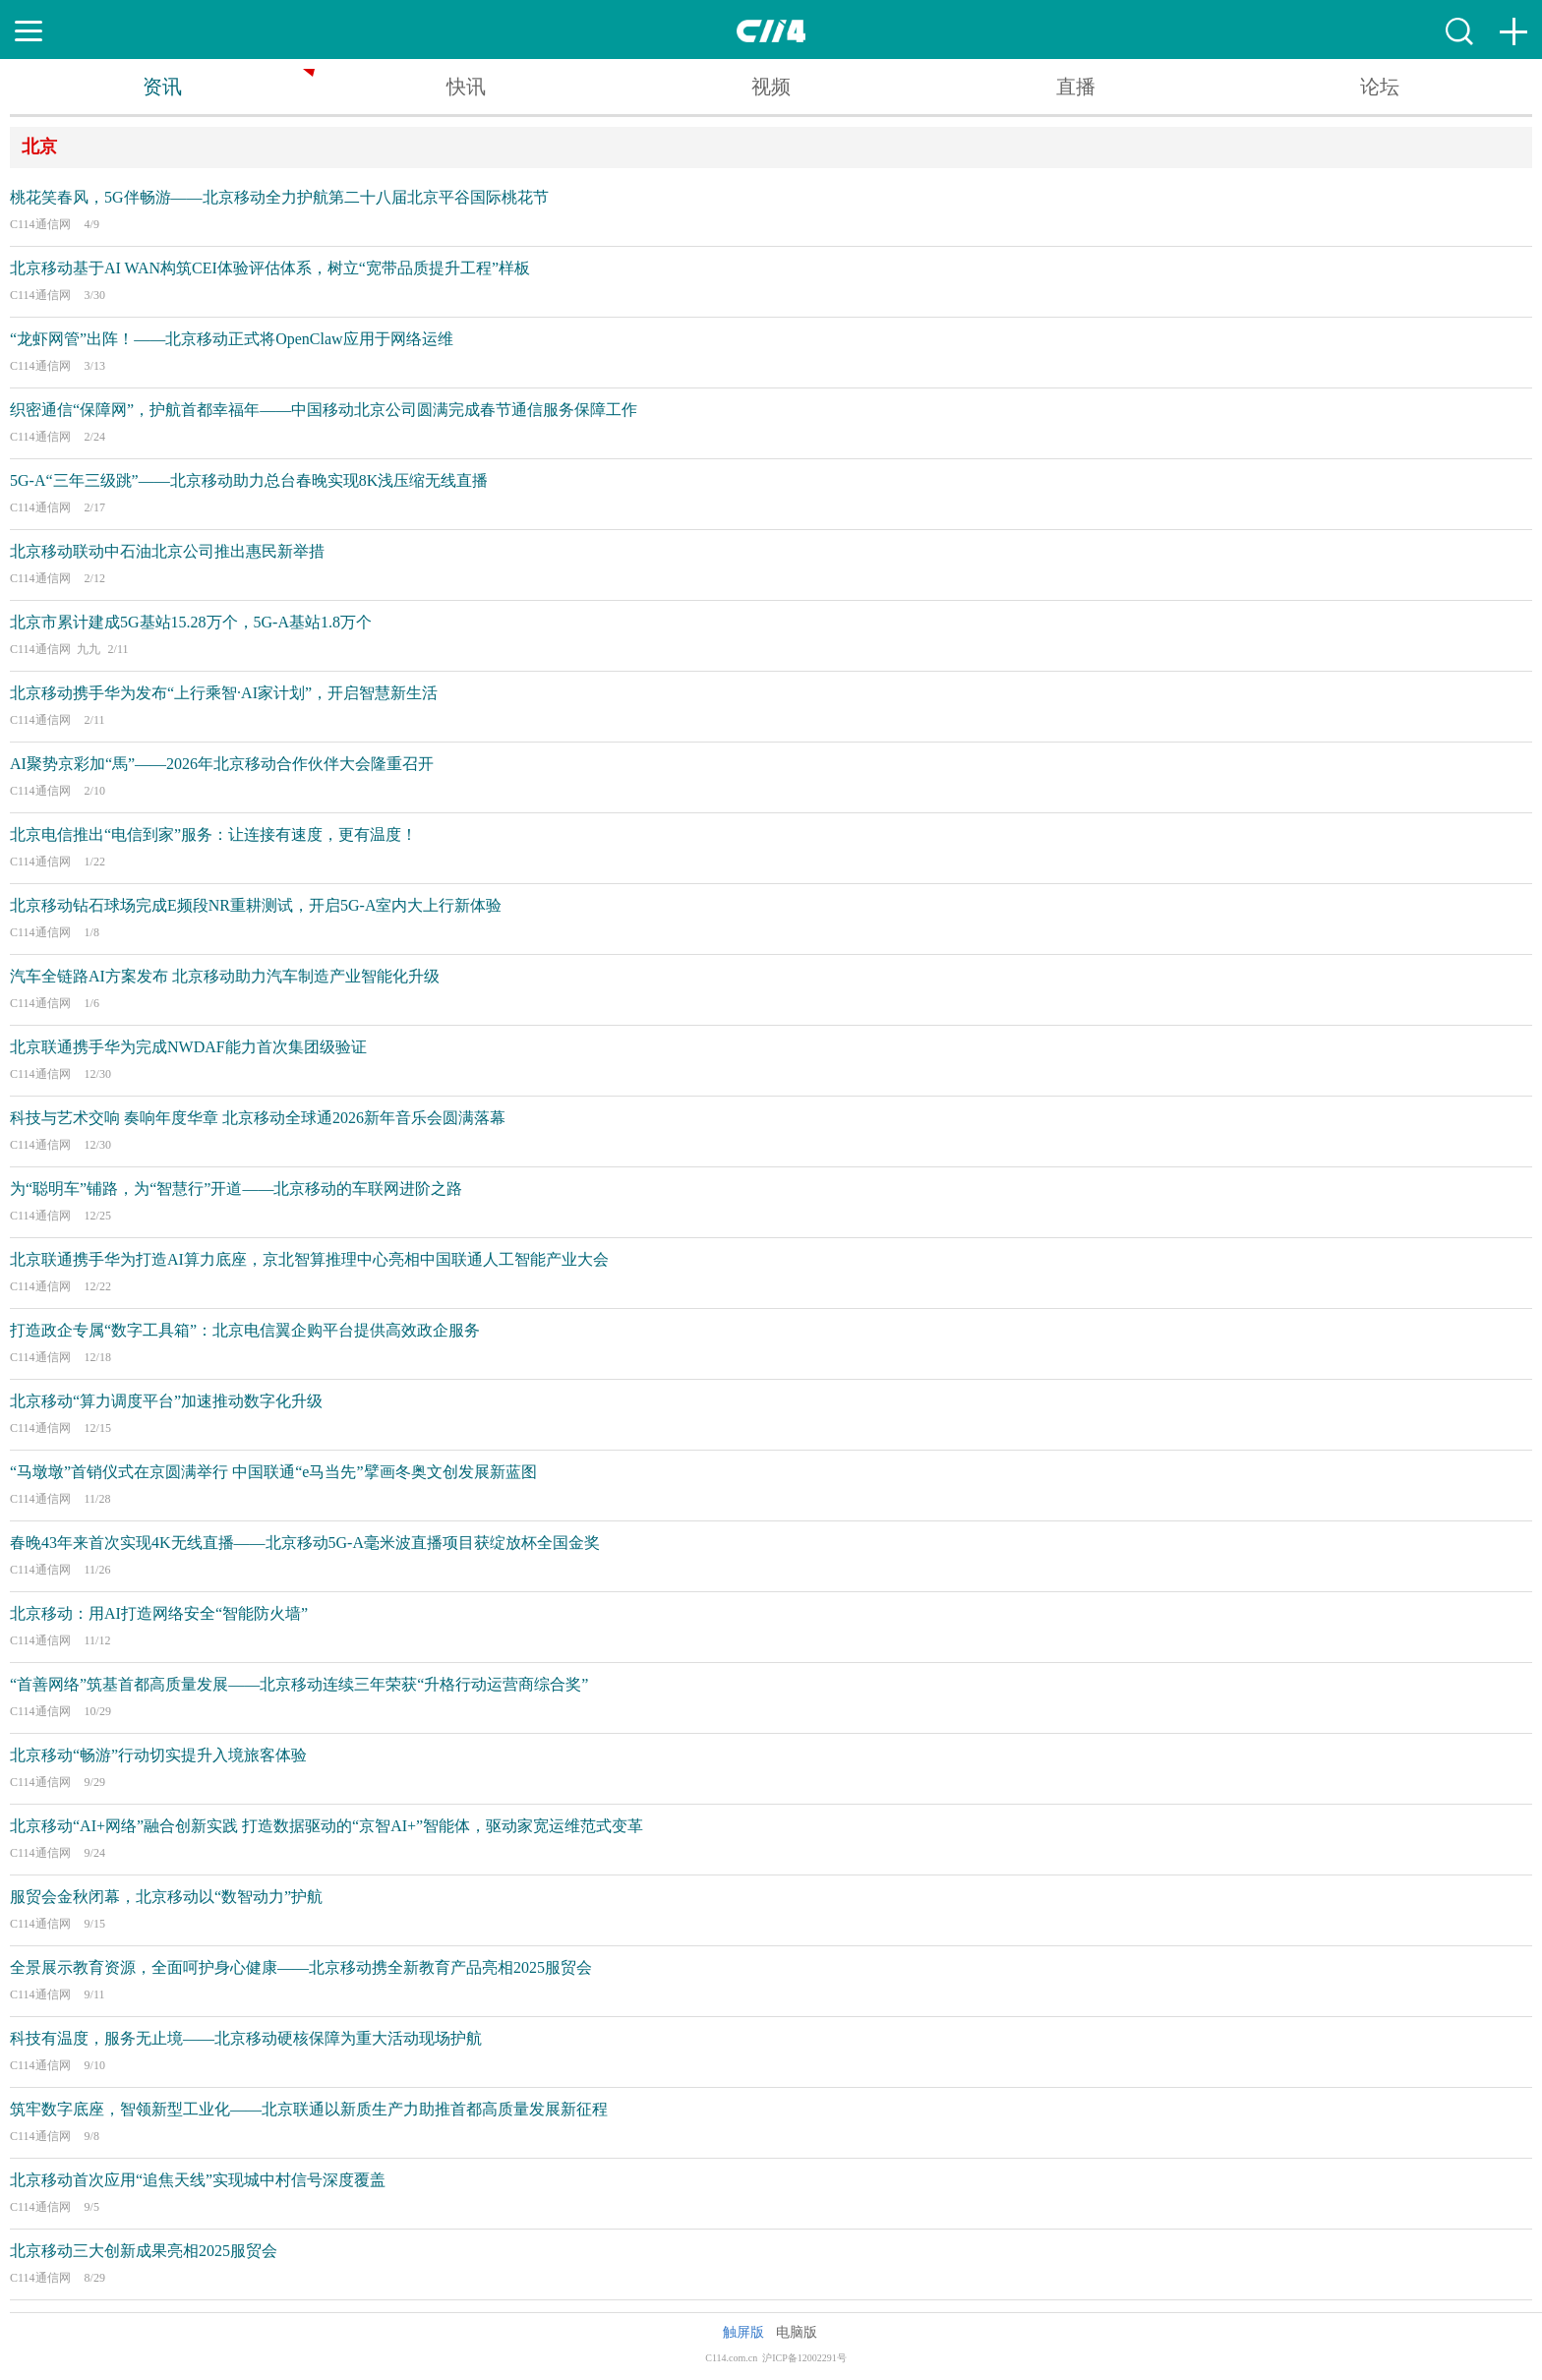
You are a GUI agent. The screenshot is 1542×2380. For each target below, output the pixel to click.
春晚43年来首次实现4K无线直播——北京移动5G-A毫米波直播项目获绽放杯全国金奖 (305, 1542)
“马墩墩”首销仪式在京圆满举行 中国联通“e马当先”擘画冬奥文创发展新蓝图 (273, 1471)
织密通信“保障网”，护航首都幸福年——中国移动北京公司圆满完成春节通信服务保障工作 (323, 409)
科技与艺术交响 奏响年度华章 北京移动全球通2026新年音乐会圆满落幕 (257, 1117)
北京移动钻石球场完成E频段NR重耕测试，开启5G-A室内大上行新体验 (256, 905)
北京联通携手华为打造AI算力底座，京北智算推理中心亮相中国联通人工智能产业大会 (309, 1259)
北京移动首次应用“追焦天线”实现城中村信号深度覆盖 (198, 2180)
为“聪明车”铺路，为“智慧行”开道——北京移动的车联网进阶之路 (236, 1188)
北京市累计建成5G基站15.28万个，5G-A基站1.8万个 (191, 622)
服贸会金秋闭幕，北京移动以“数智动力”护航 (166, 1896)
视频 (771, 86)
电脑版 (796, 2332)
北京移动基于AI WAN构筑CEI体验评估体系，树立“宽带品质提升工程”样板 (270, 268)
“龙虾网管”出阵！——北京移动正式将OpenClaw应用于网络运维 (231, 338)
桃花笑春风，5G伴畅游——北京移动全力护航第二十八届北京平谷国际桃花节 (279, 197)
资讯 (162, 86)
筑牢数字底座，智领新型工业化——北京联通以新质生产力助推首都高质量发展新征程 (309, 2109)
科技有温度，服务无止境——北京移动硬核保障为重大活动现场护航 (246, 2038)
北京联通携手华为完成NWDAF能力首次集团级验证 (188, 1047)
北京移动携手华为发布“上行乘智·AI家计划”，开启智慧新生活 (224, 692)
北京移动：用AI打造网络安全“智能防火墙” (159, 1613)
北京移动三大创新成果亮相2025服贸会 (143, 2250)
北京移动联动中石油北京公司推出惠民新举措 (167, 551)
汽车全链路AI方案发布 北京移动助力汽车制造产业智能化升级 (225, 976)
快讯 (466, 86)
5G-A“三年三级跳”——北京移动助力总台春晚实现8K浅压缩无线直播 (249, 480)
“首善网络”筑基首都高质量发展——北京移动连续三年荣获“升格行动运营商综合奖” (299, 1684)
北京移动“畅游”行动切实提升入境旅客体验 (158, 1755)
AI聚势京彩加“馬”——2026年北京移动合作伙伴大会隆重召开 (222, 763)
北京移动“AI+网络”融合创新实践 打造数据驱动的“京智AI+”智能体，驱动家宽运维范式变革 (326, 1825)
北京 (39, 146)
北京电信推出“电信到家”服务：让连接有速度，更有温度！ (213, 834)
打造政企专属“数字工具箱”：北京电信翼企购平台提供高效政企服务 (245, 1330)
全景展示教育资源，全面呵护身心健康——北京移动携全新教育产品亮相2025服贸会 (301, 1967)
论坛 (1379, 86)
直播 (1076, 86)
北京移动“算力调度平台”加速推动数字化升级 (166, 1401)
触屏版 (743, 2332)
